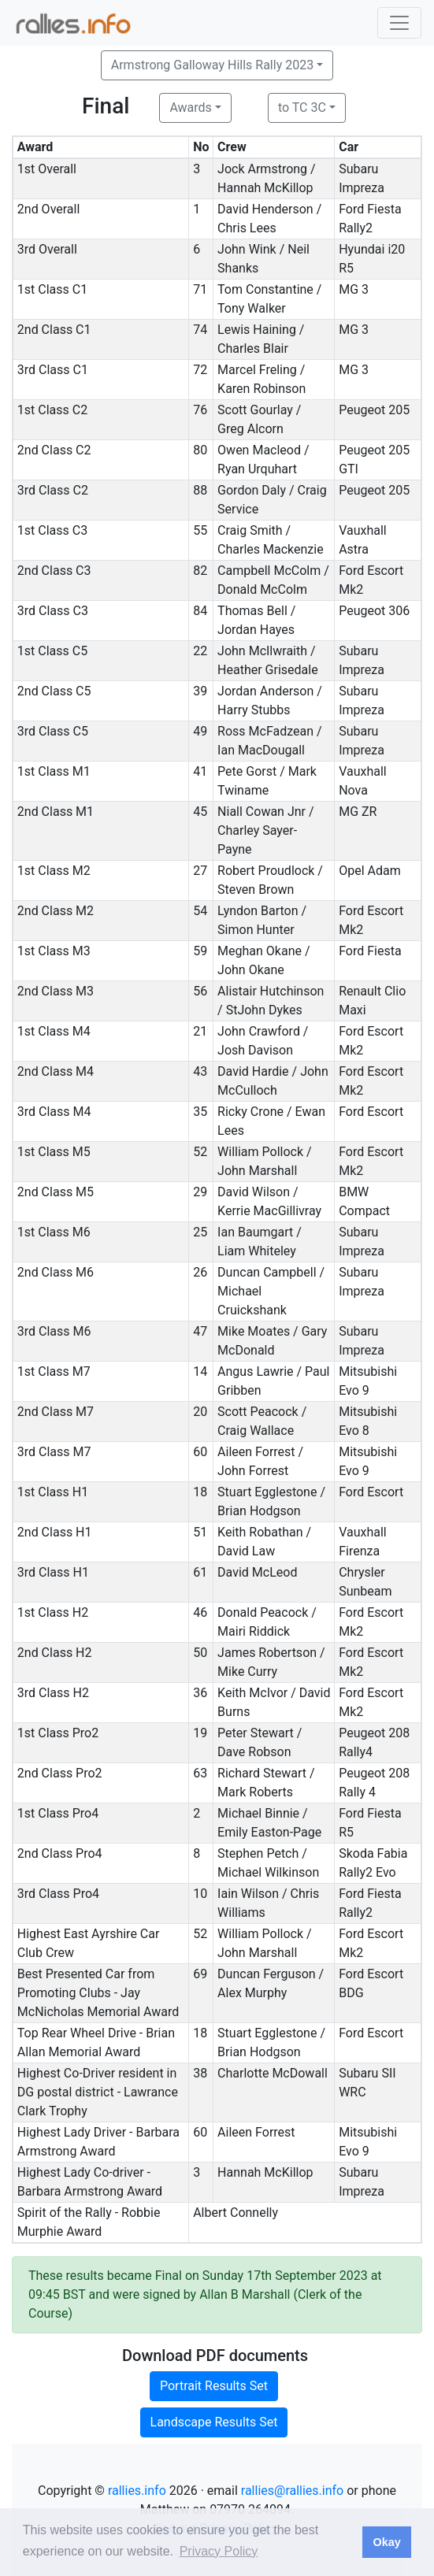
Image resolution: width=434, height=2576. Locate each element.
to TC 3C (302, 107)
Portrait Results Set (214, 2385)
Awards (190, 107)
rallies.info (137, 2490)
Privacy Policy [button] (219, 2551)
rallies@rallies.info (292, 2490)
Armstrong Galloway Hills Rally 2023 (212, 64)
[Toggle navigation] (399, 23)
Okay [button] (386, 2542)
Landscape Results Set (214, 2422)
